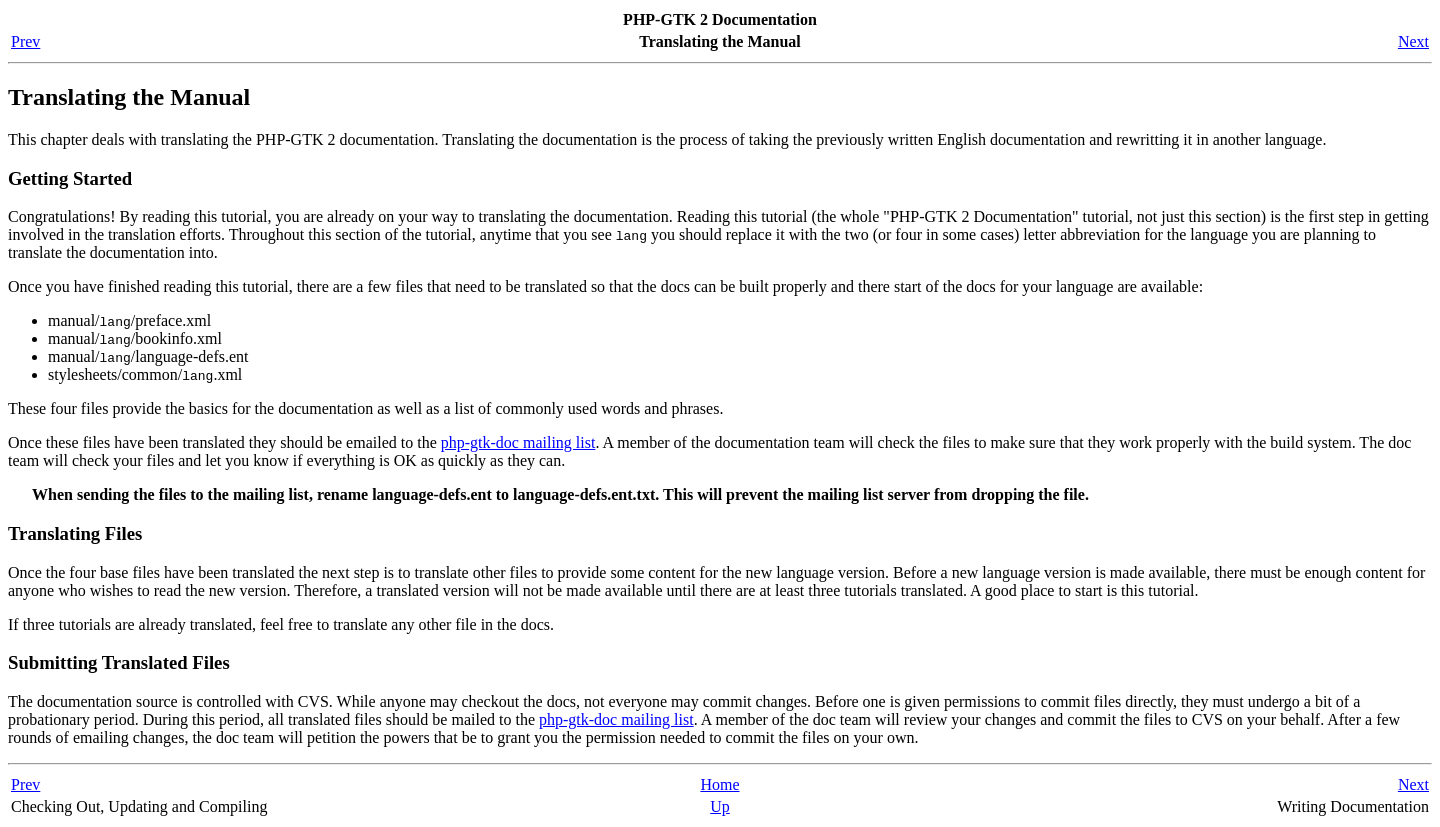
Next (1413, 41)
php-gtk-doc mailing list (518, 442)
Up (720, 806)
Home (719, 784)
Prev (25, 41)
